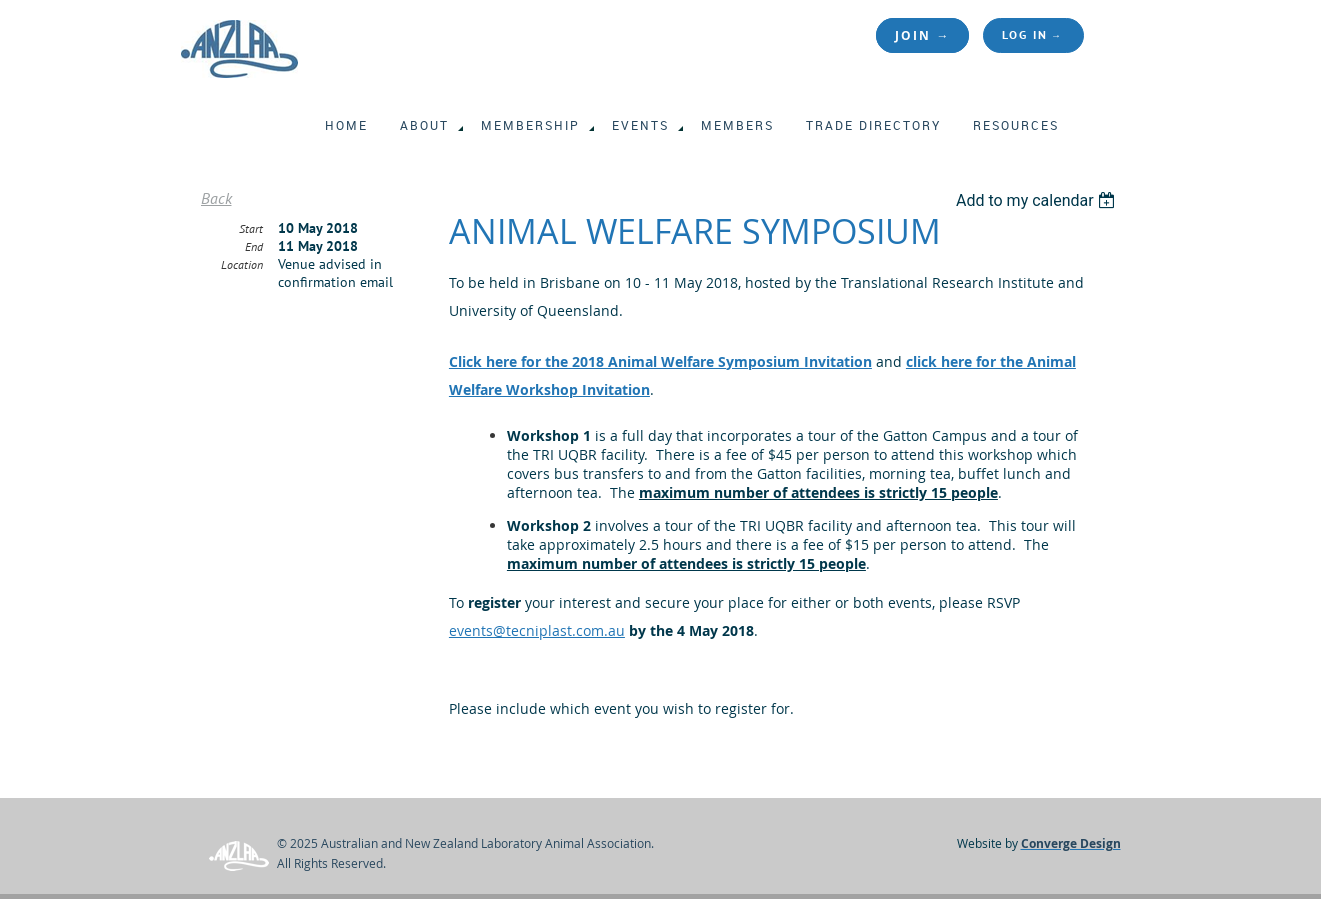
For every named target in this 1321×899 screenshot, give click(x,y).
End (254, 246)
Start (251, 228)
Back (216, 198)
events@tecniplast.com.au (537, 630)
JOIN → (922, 35)
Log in (1025, 34)
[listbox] (1038, 200)
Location (242, 264)
